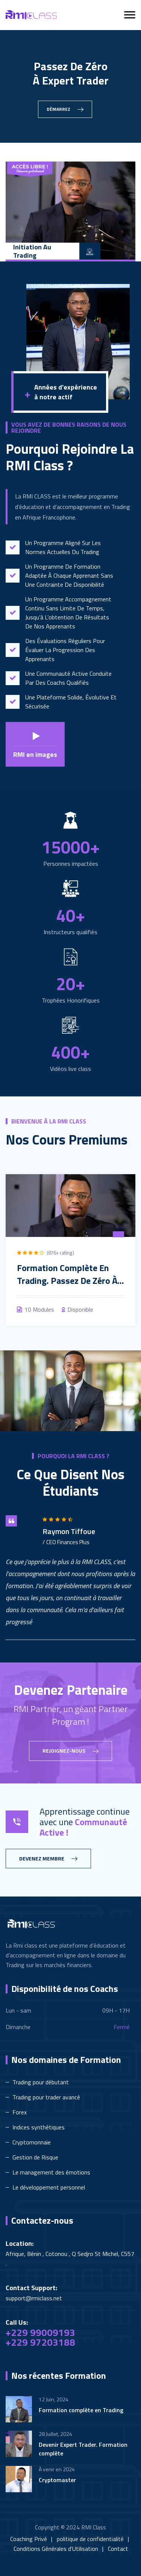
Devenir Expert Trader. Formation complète (83, 2449)
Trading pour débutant (40, 2082)
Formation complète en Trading (81, 2410)
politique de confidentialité (90, 2538)
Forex (19, 2112)
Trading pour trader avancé (46, 2097)
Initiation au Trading (32, 251)
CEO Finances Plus (67, 1542)
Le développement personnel (48, 2187)
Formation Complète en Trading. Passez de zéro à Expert (67, 1280)
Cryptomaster (57, 2480)
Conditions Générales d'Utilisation (56, 2548)
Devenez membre (48, 1858)
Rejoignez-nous (70, 1751)
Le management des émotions (51, 2172)
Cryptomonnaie (31, 2142)
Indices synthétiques (38, 2127)
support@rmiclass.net (34, 2298)
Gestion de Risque (35, 2157)
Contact (118, 2548)
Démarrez (65, 109)
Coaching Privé (28, 2538)
